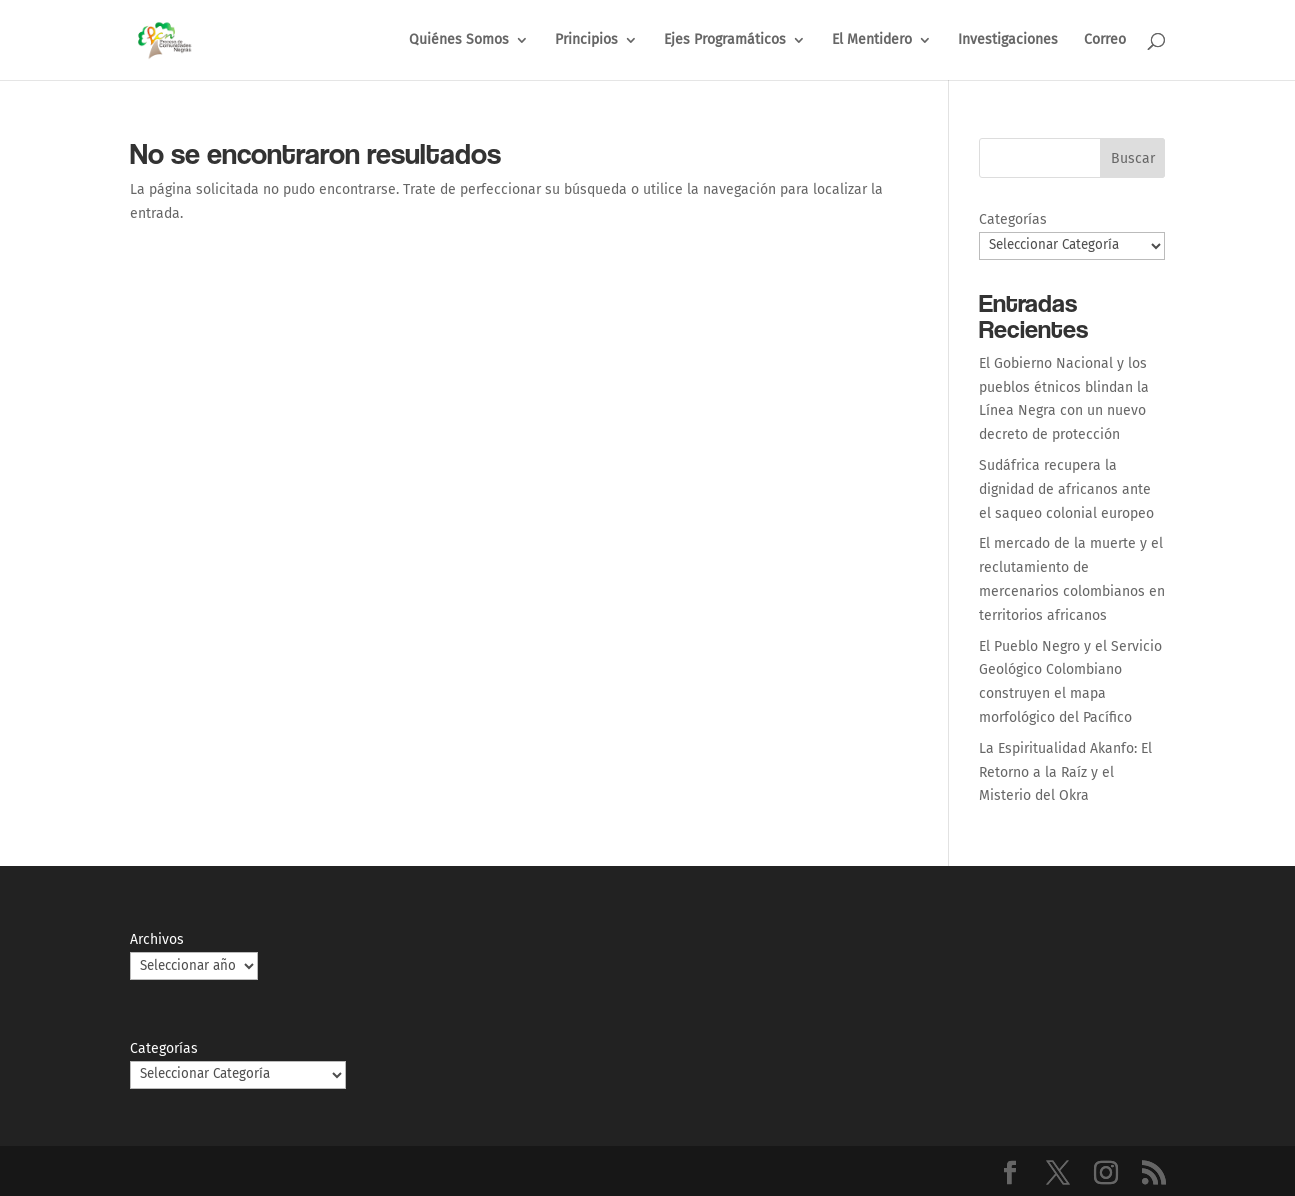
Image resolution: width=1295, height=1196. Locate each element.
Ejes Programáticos (725, 40)
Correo (1105, 40)
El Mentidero (872, 40)
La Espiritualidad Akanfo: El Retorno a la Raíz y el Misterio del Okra (1065, 772)
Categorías (1013, 219)
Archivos (157, 939)
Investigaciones (1008, 40)
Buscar (1133, 158)
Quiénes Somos (459, 40)
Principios (586, 40)
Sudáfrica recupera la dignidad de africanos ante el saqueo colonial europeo (1066, 489)
